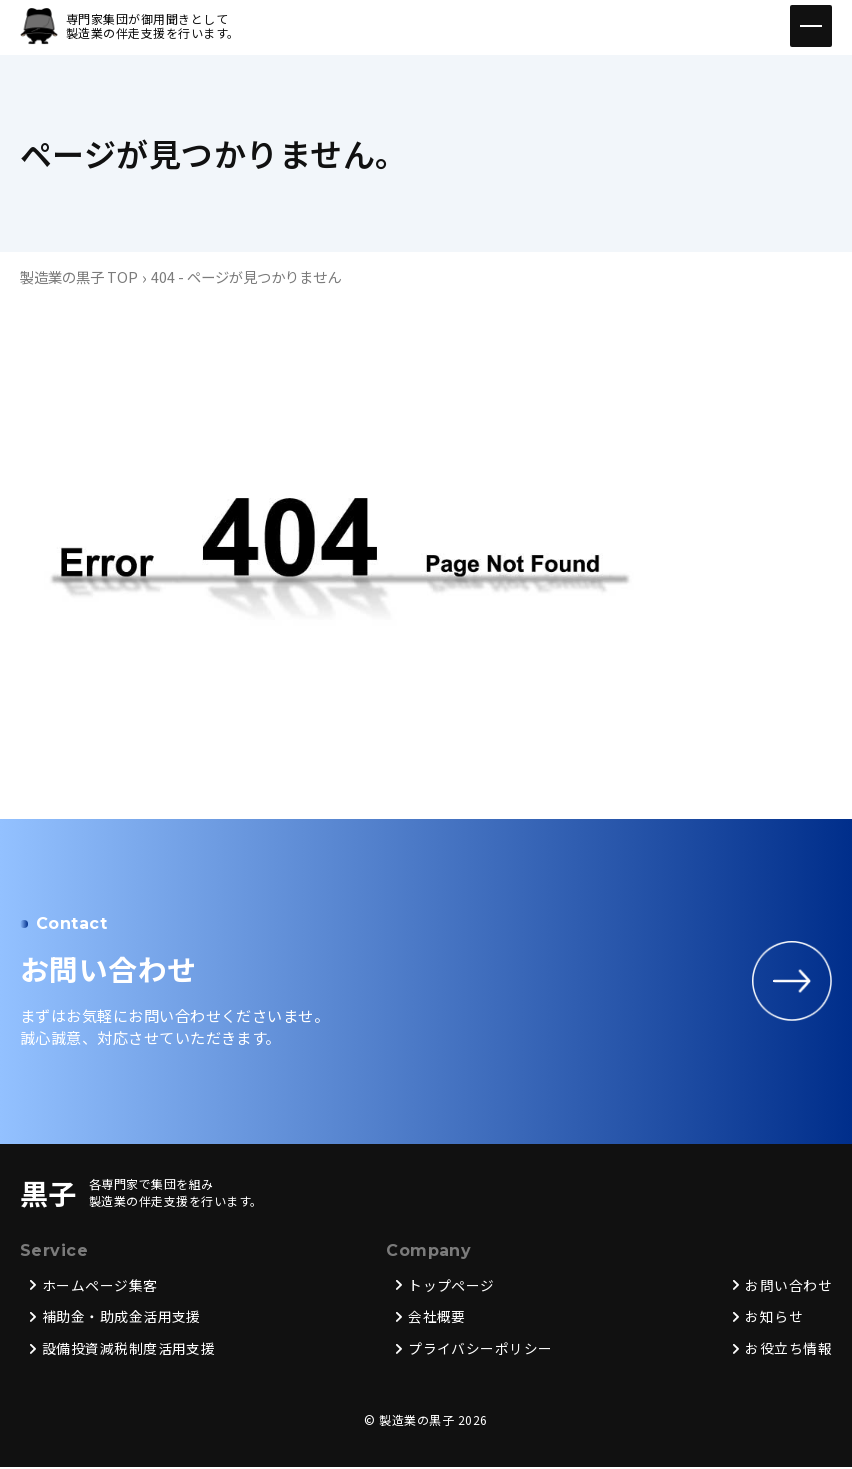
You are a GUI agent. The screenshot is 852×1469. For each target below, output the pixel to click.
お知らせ (774, 1318)
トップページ (451, 1286)
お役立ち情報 (788, 1351)
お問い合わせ (788, 1286)
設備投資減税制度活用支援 (129, 1351)
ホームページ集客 (100, 1286)
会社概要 (437, 1318)
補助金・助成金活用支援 (121, 1318)
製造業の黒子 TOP (79, 276)
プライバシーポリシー (480, 1351)
